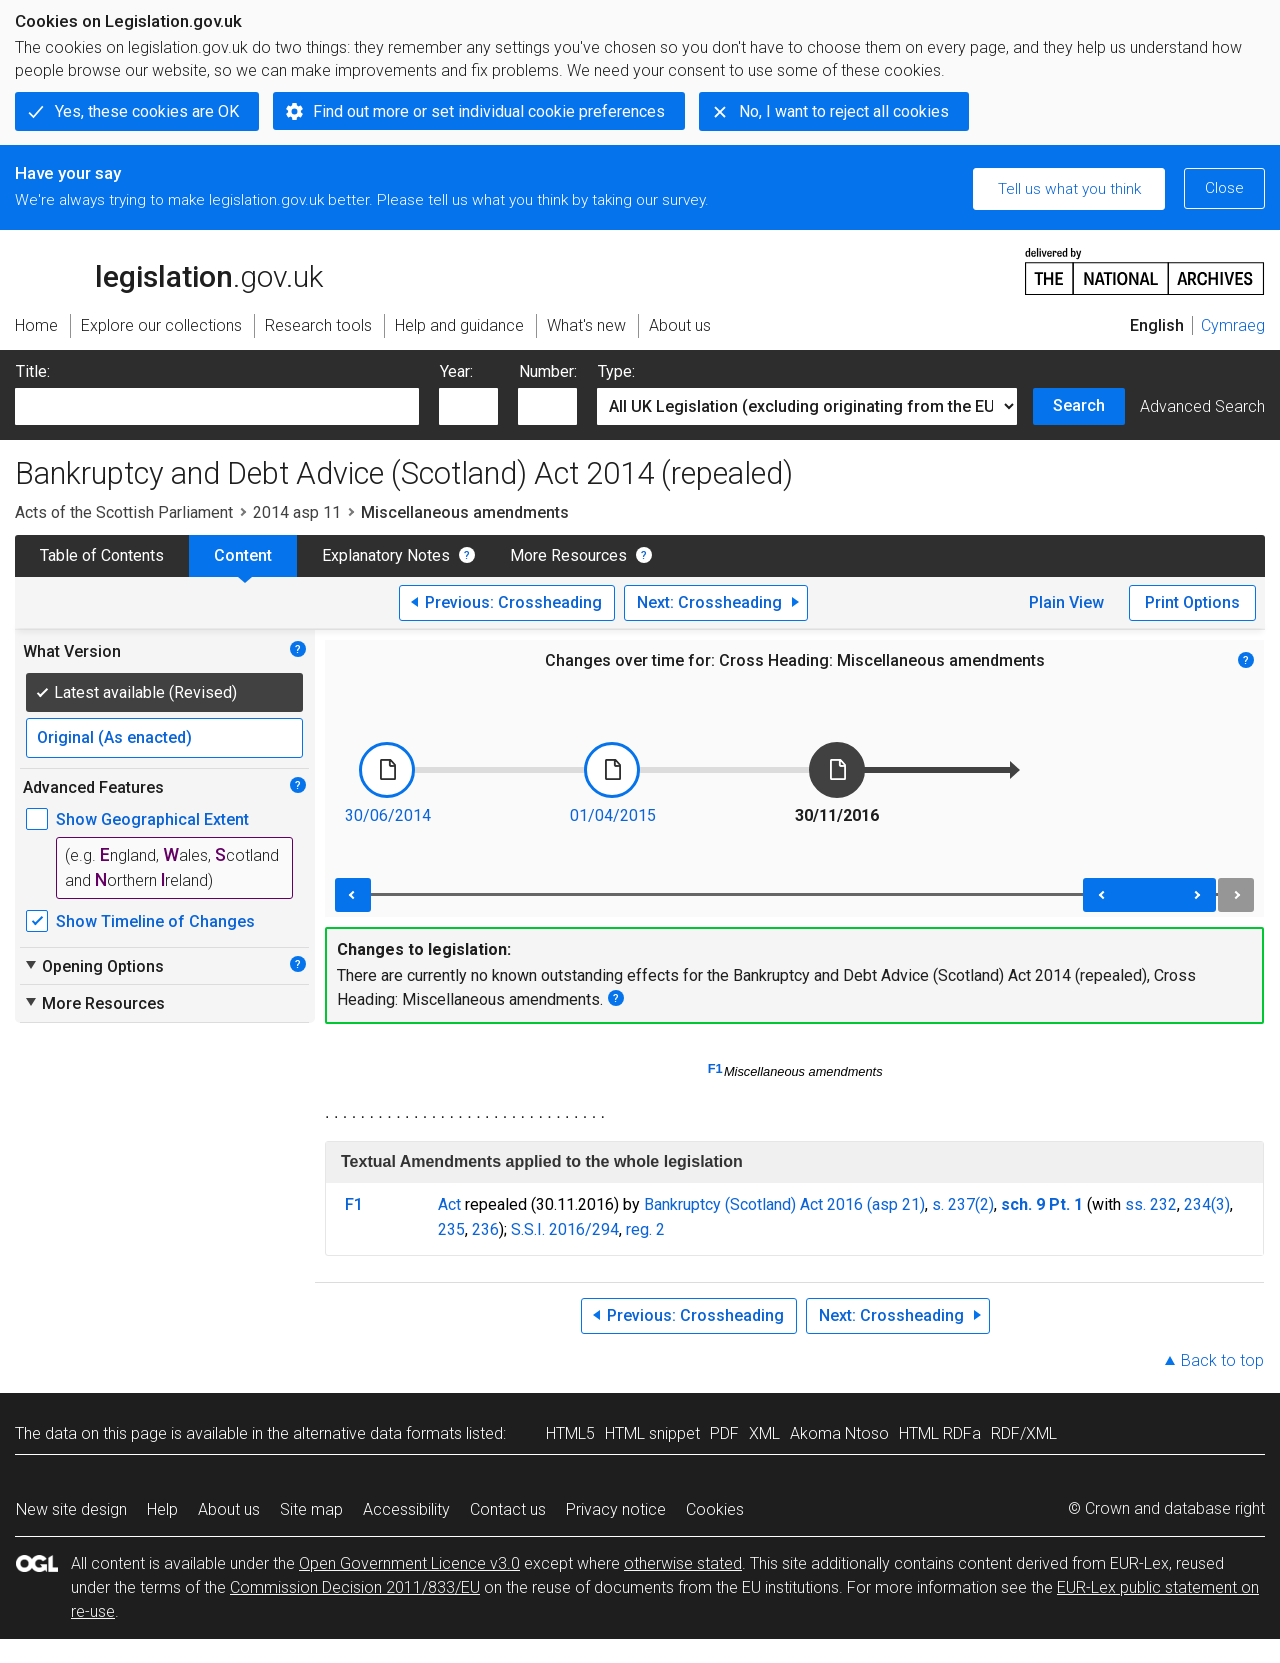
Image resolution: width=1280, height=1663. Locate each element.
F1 (715, 1068)
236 (485, 1229)
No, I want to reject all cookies (844, 111)
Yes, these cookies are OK (147, 111)
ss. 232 (1151, 1204)
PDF (724, 1433)
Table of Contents (102, 555)
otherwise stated (683, 1563)
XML (764, 1433)
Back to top (1222, 1360)
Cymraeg (1233, 325)
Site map (311, 1509)
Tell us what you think (1069, 189)
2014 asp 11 (297, 512)
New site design (71, 1509)
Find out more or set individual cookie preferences (489, 111)
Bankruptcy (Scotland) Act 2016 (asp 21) (784, 1204)
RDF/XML (1024, 1433)
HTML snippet (652, 1433)
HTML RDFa (940, 1433)
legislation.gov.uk (169, 270)
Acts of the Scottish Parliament (124, 512)
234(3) (1207, 1204)
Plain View (1066, 602)
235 (451, 1229)
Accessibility (406, 1509)
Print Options (1192, 602)
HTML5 (570, 1433)
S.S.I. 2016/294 (565, 1229)
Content (243, 555)
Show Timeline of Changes (155, 921)
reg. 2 (645, 1229)
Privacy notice (616, 1509)
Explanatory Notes (386, 555)
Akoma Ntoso (839, 1433)
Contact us (508, 1509)
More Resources (568, 555)
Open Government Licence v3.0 (409, 1563)
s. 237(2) (963, 1204)
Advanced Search (1202, 406)
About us (229, 1509)
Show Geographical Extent (152, 819)
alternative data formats (377, 1433)
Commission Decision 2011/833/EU (355, 1587)
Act (449, 1204)
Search (1079, 405)
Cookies (715, 1509)
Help (162, 1509)
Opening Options (93, 966)
